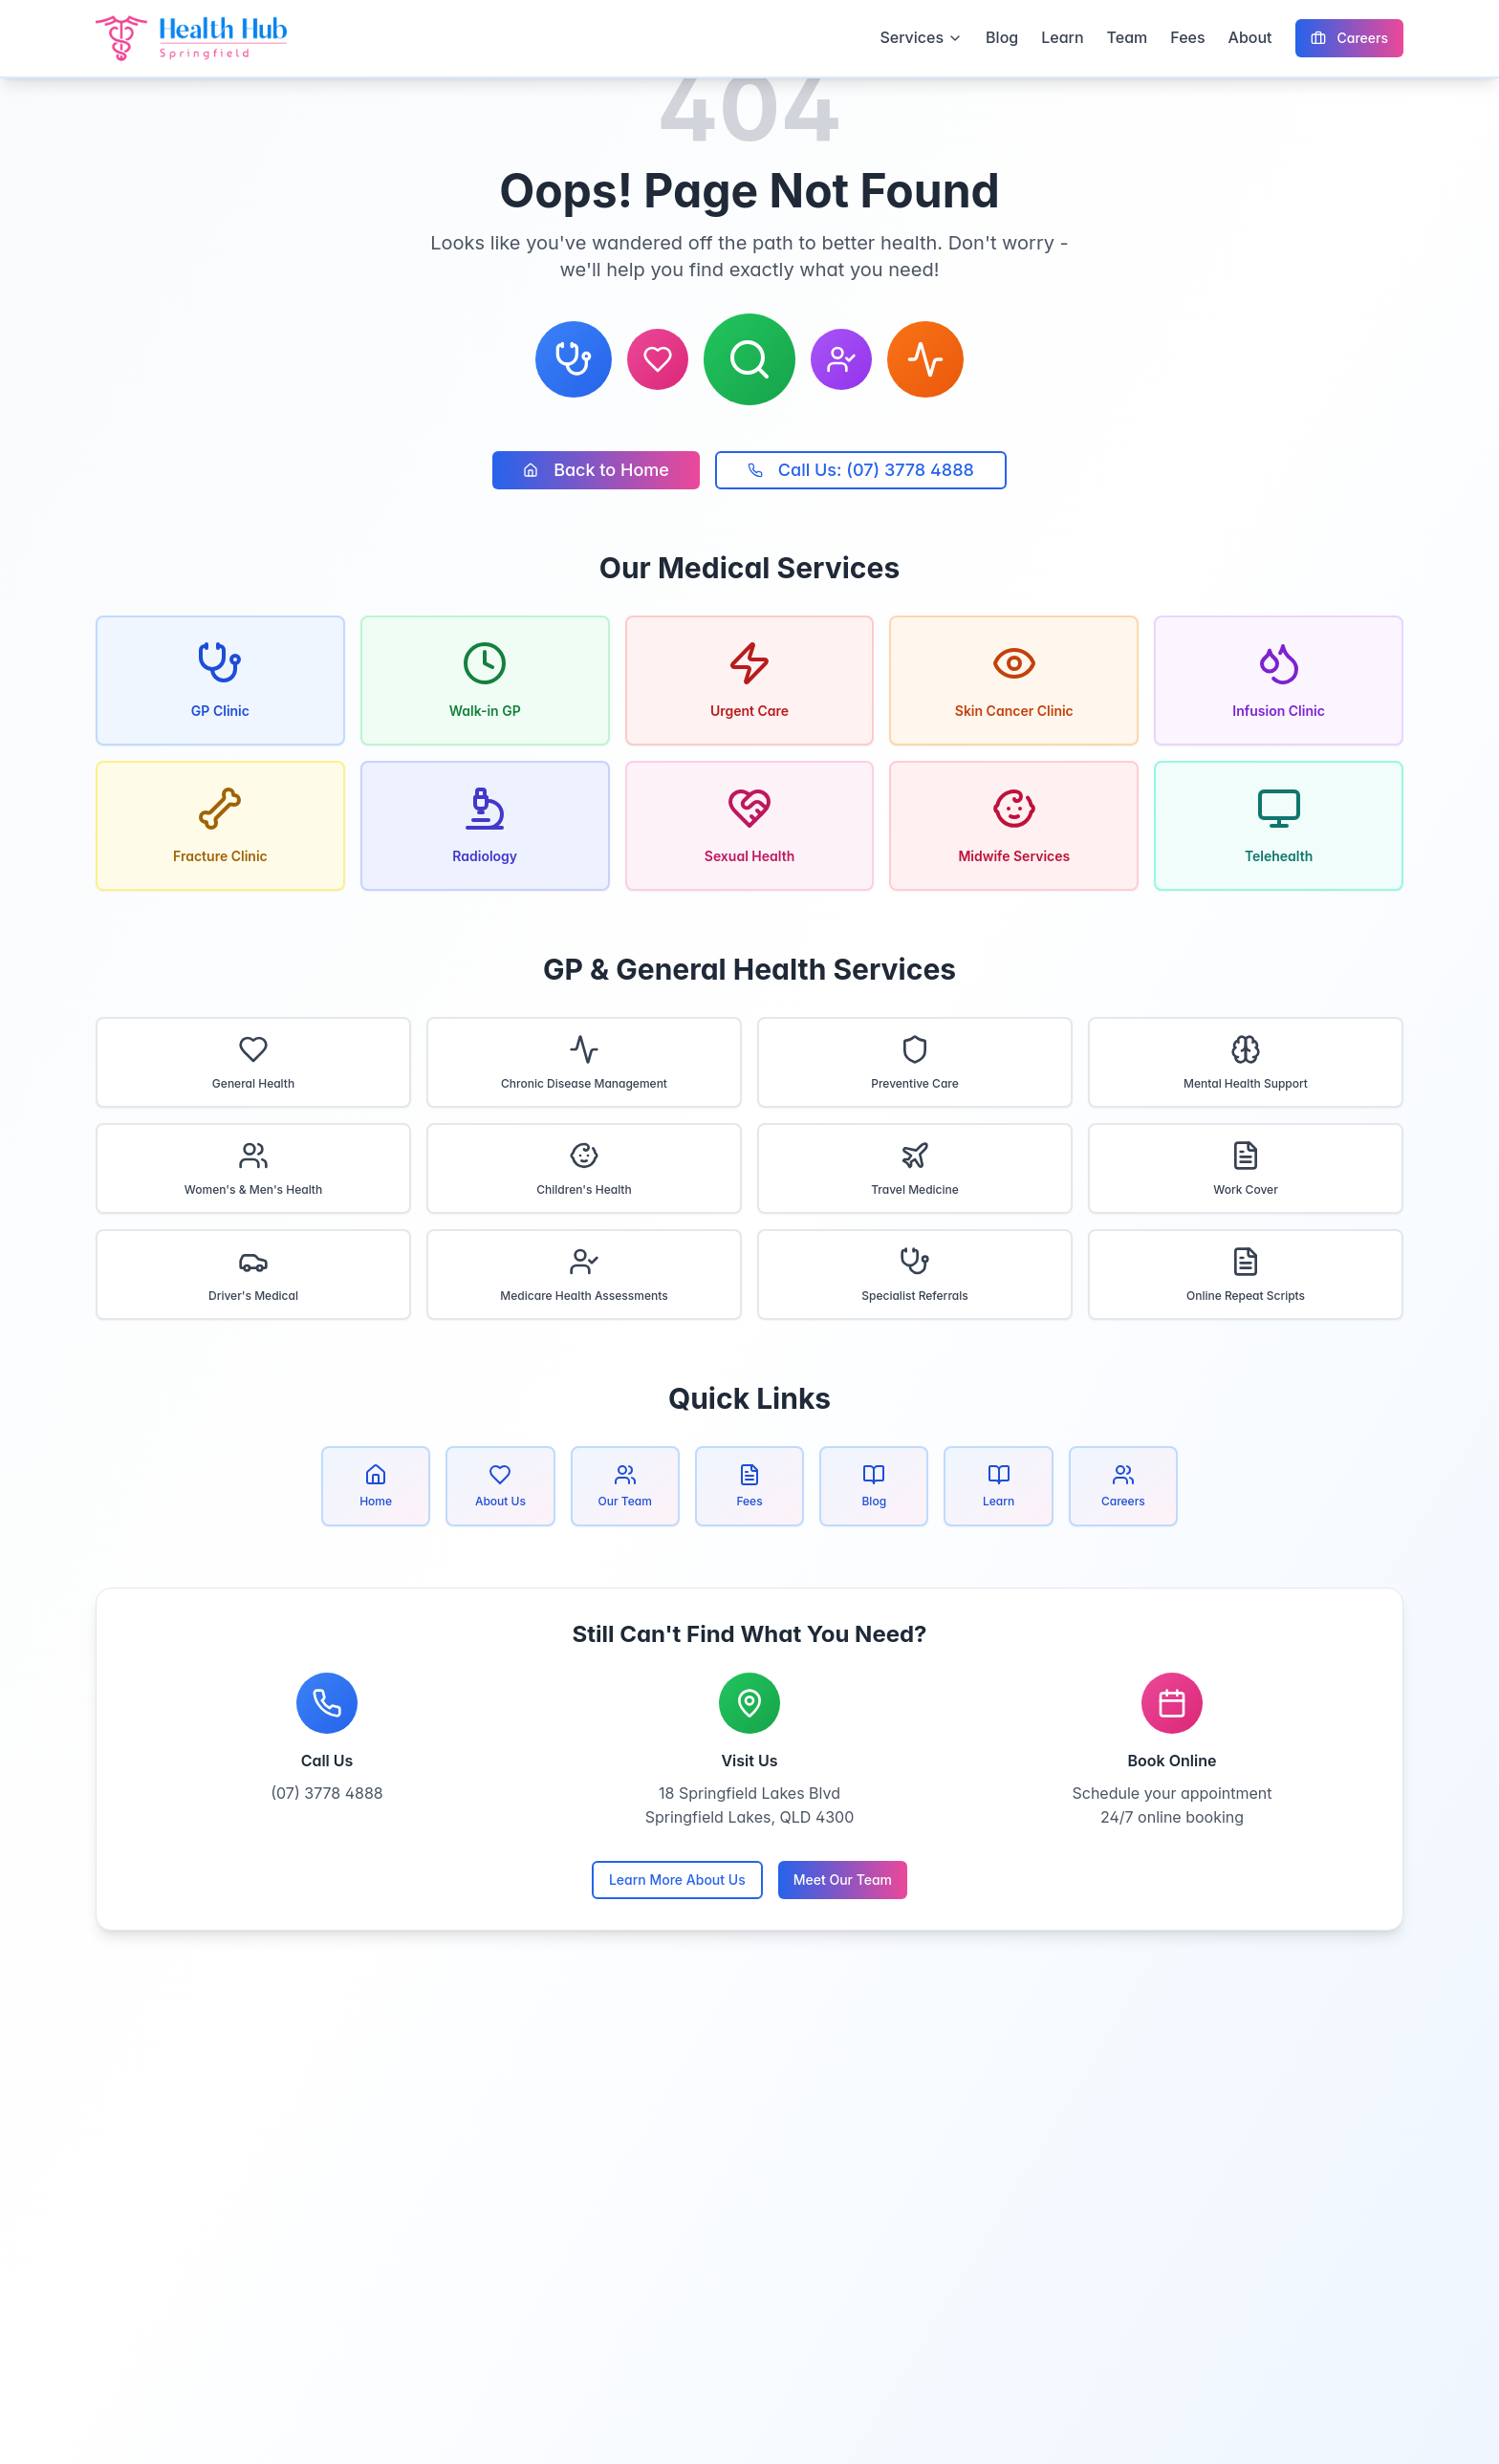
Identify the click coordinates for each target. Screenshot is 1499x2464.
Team (1127, 37)
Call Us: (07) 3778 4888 (861, 470)
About (1250, 37)
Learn (1062, 37)
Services (921, 37)
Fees (1187, 37)
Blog (1002, 37)
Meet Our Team (842, 1879)
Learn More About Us (677, 1879)
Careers (1349, 38)
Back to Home (596, 470)
